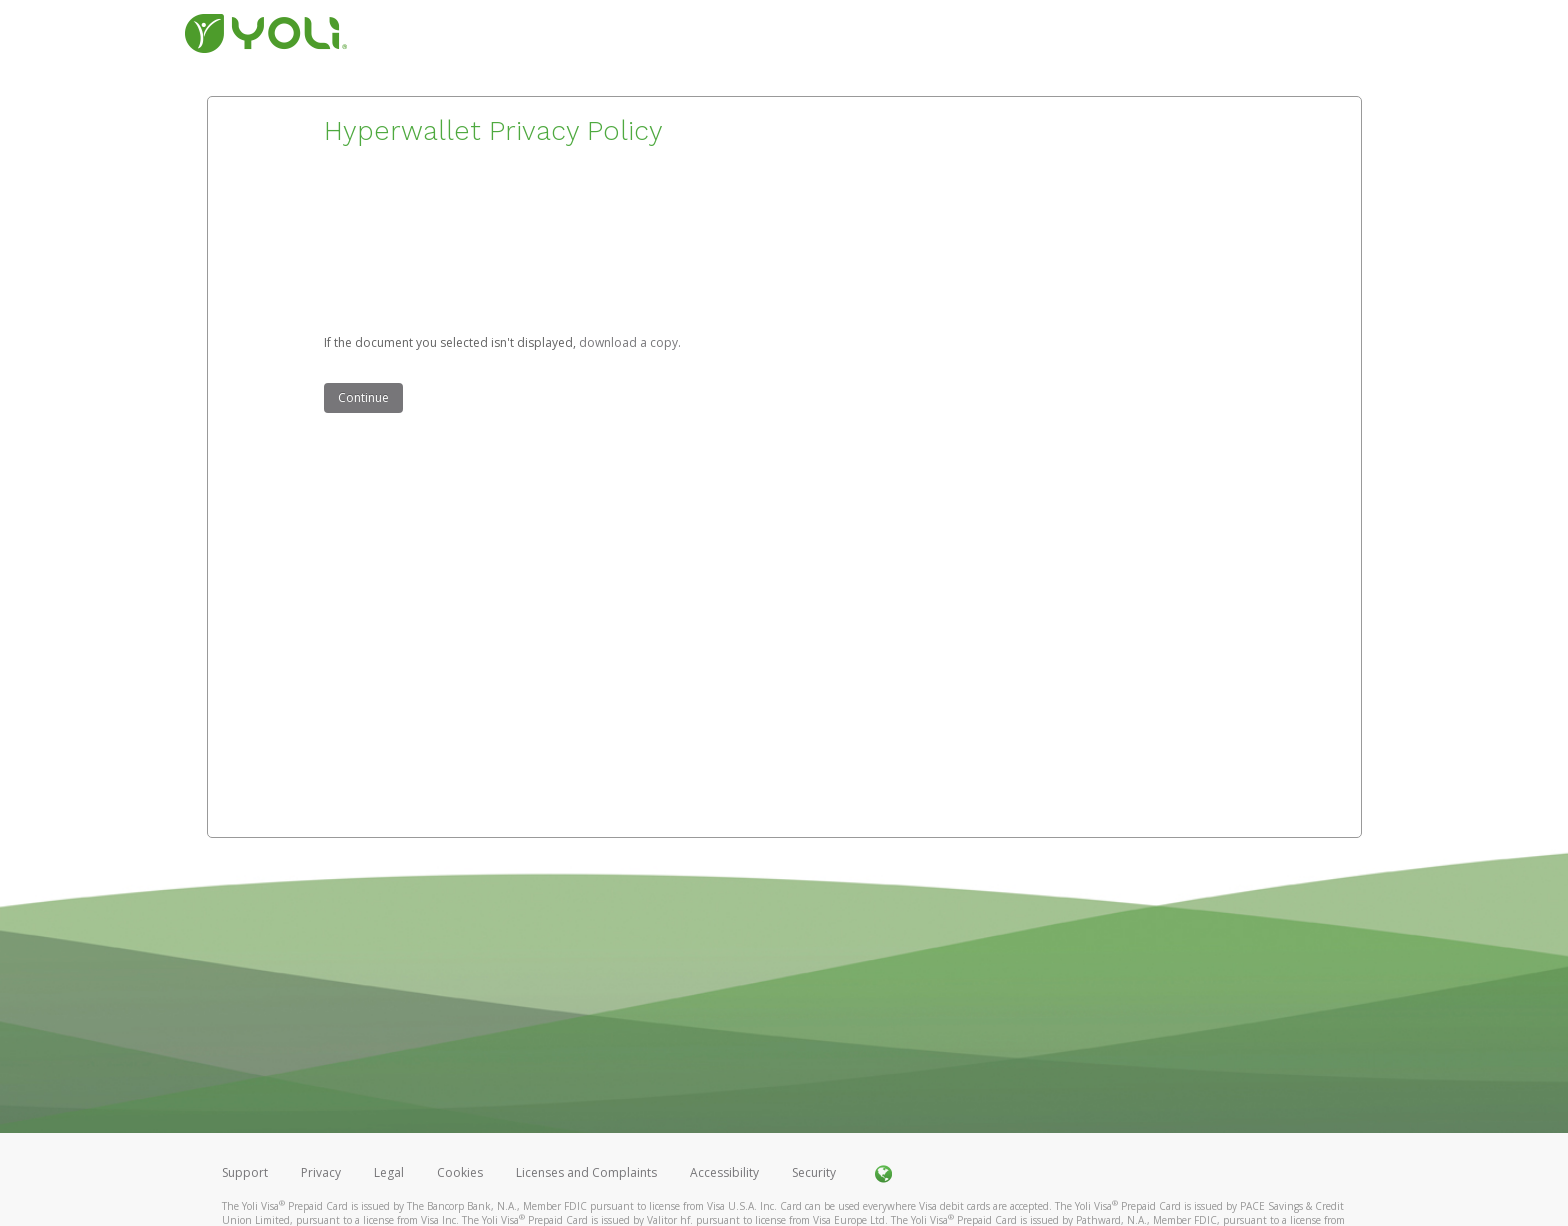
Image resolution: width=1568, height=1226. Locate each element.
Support (245, 1172)
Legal (389, 1172)
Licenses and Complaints (588, 1172)
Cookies (460, 1172)
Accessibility (724, 1172)
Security (814, 1172)
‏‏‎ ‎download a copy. (628, 342)
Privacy (321, 1172)
